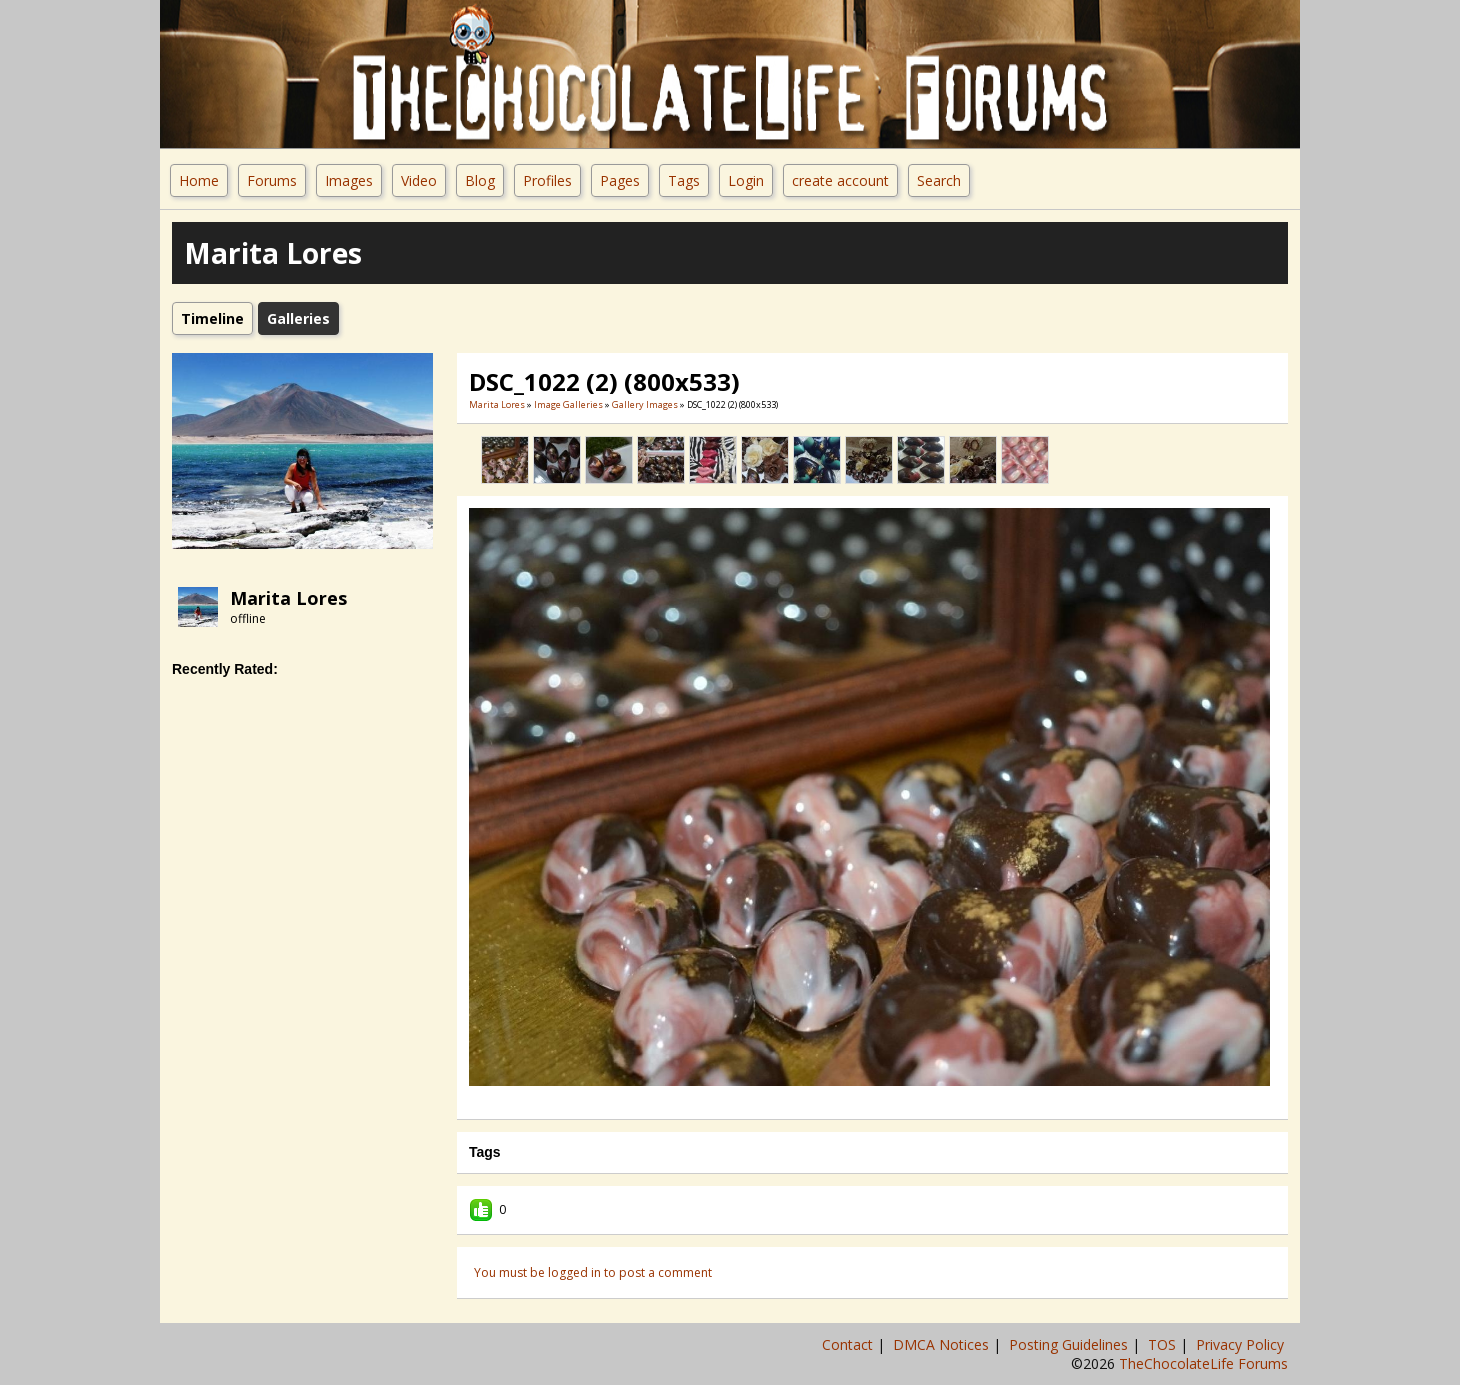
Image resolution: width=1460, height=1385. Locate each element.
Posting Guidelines (1070, 1344)
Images (349, 180)
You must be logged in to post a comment (593, 1272)
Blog (480, 180)
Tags (684, 180)
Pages (620, 180)
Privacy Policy (1242, 1344)
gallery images (645, 404)
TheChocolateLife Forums (1203, 1363)
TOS (1164, 1344)
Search (939, 180)
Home (199, 180)
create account (840, 180)
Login (746, 180)
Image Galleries (568, 404)
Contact (849, 1344)
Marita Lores (288, 598)
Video (419, 180)
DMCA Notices (943, 1344)
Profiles (547, 180)
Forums (272, 180)
